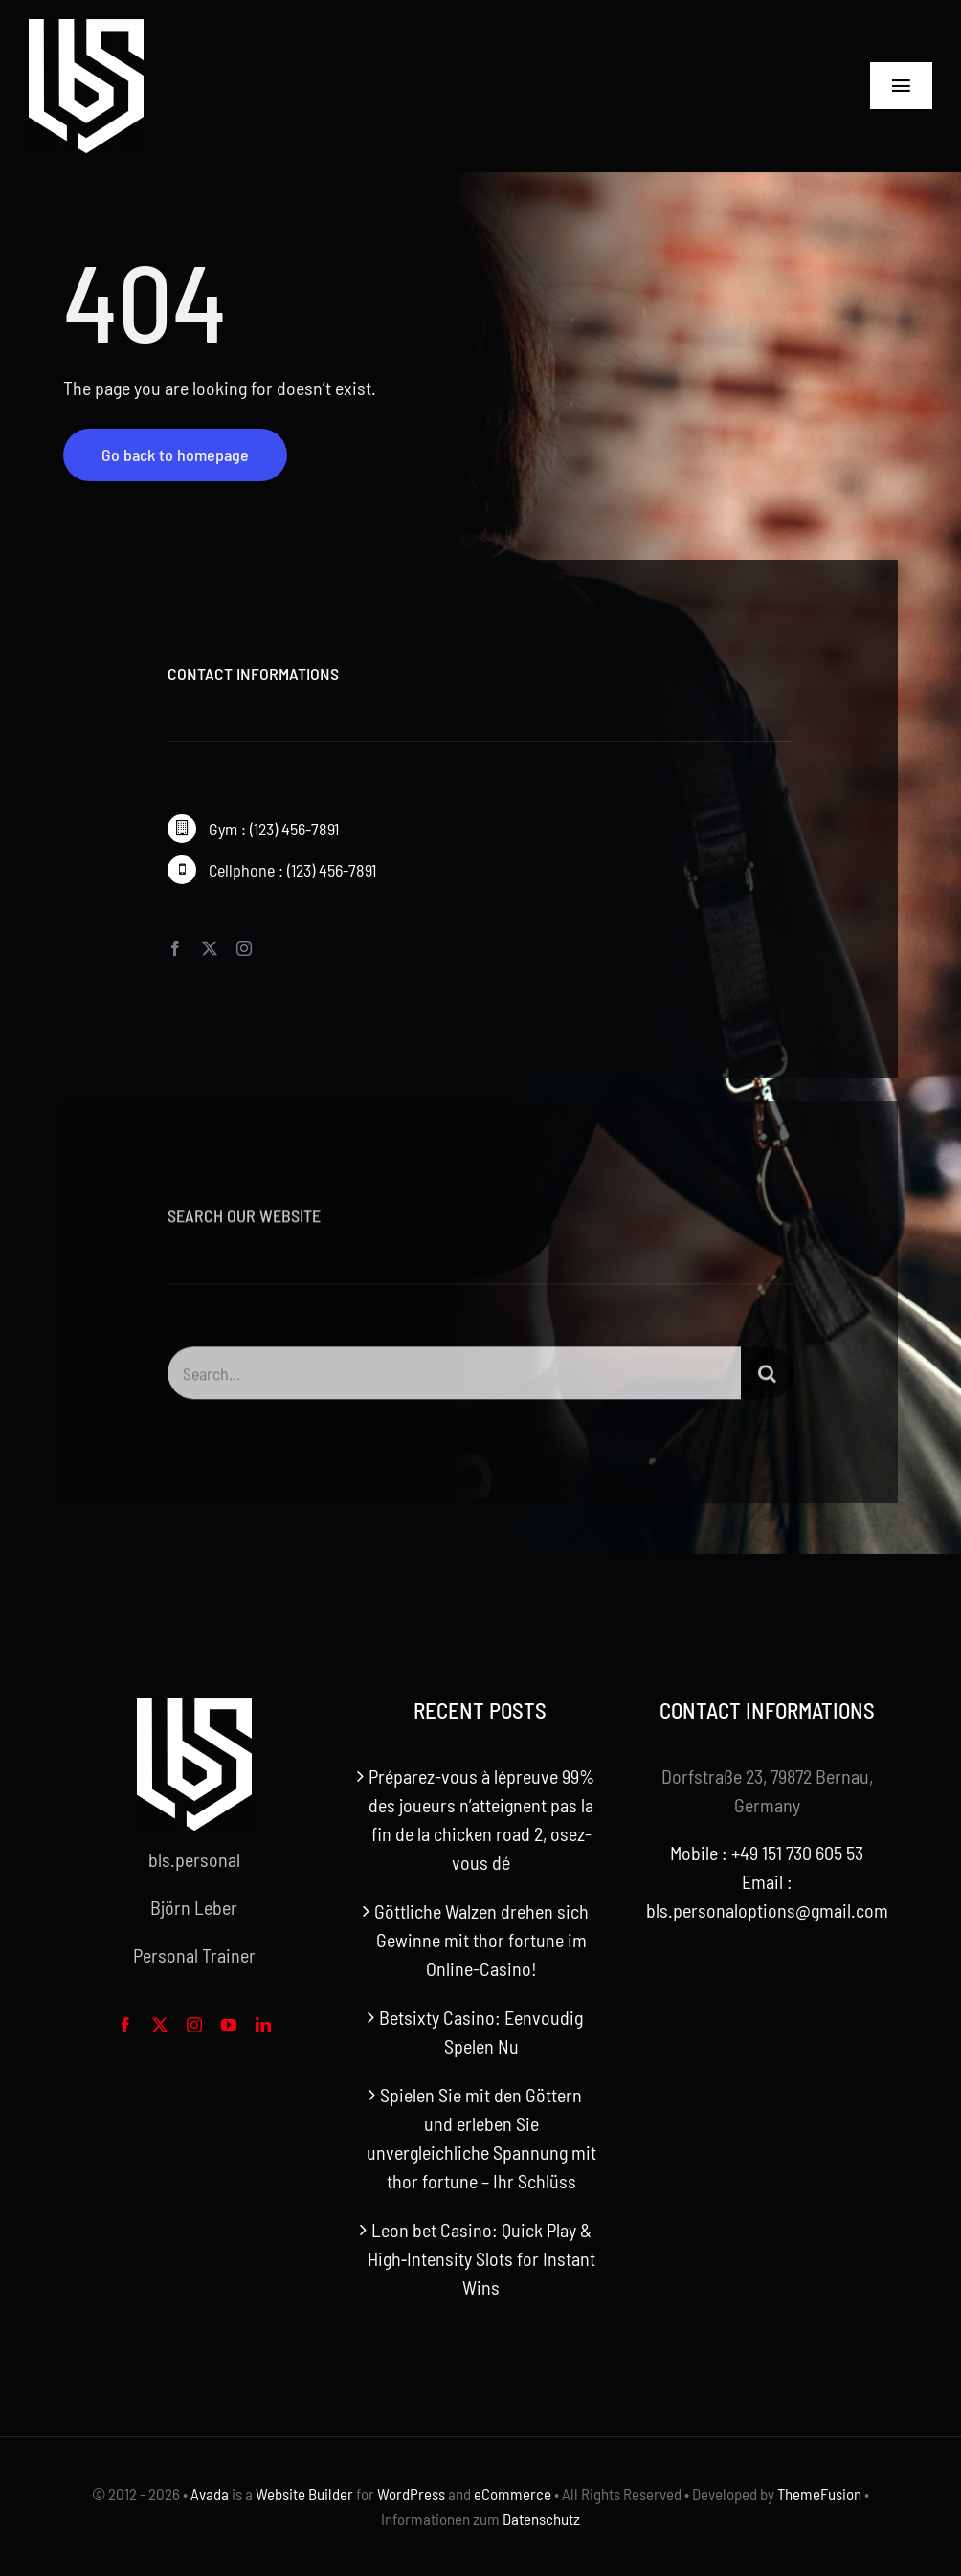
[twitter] (209, 948)
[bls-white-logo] (86, 28)
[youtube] (228, 2024)
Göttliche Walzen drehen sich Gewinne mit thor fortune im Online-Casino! (481, 1939)
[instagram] (244, 948)
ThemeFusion (819, 2493)
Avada (209, 2493)
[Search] (767, 1379)
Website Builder (304, 2493)
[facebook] (175, 948)
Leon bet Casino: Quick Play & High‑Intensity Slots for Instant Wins (482, 2258)
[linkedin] (263, 2024)
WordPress (411, 2493)
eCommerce (512, 2493)
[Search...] (454, 1379)
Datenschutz (541, 2518)
